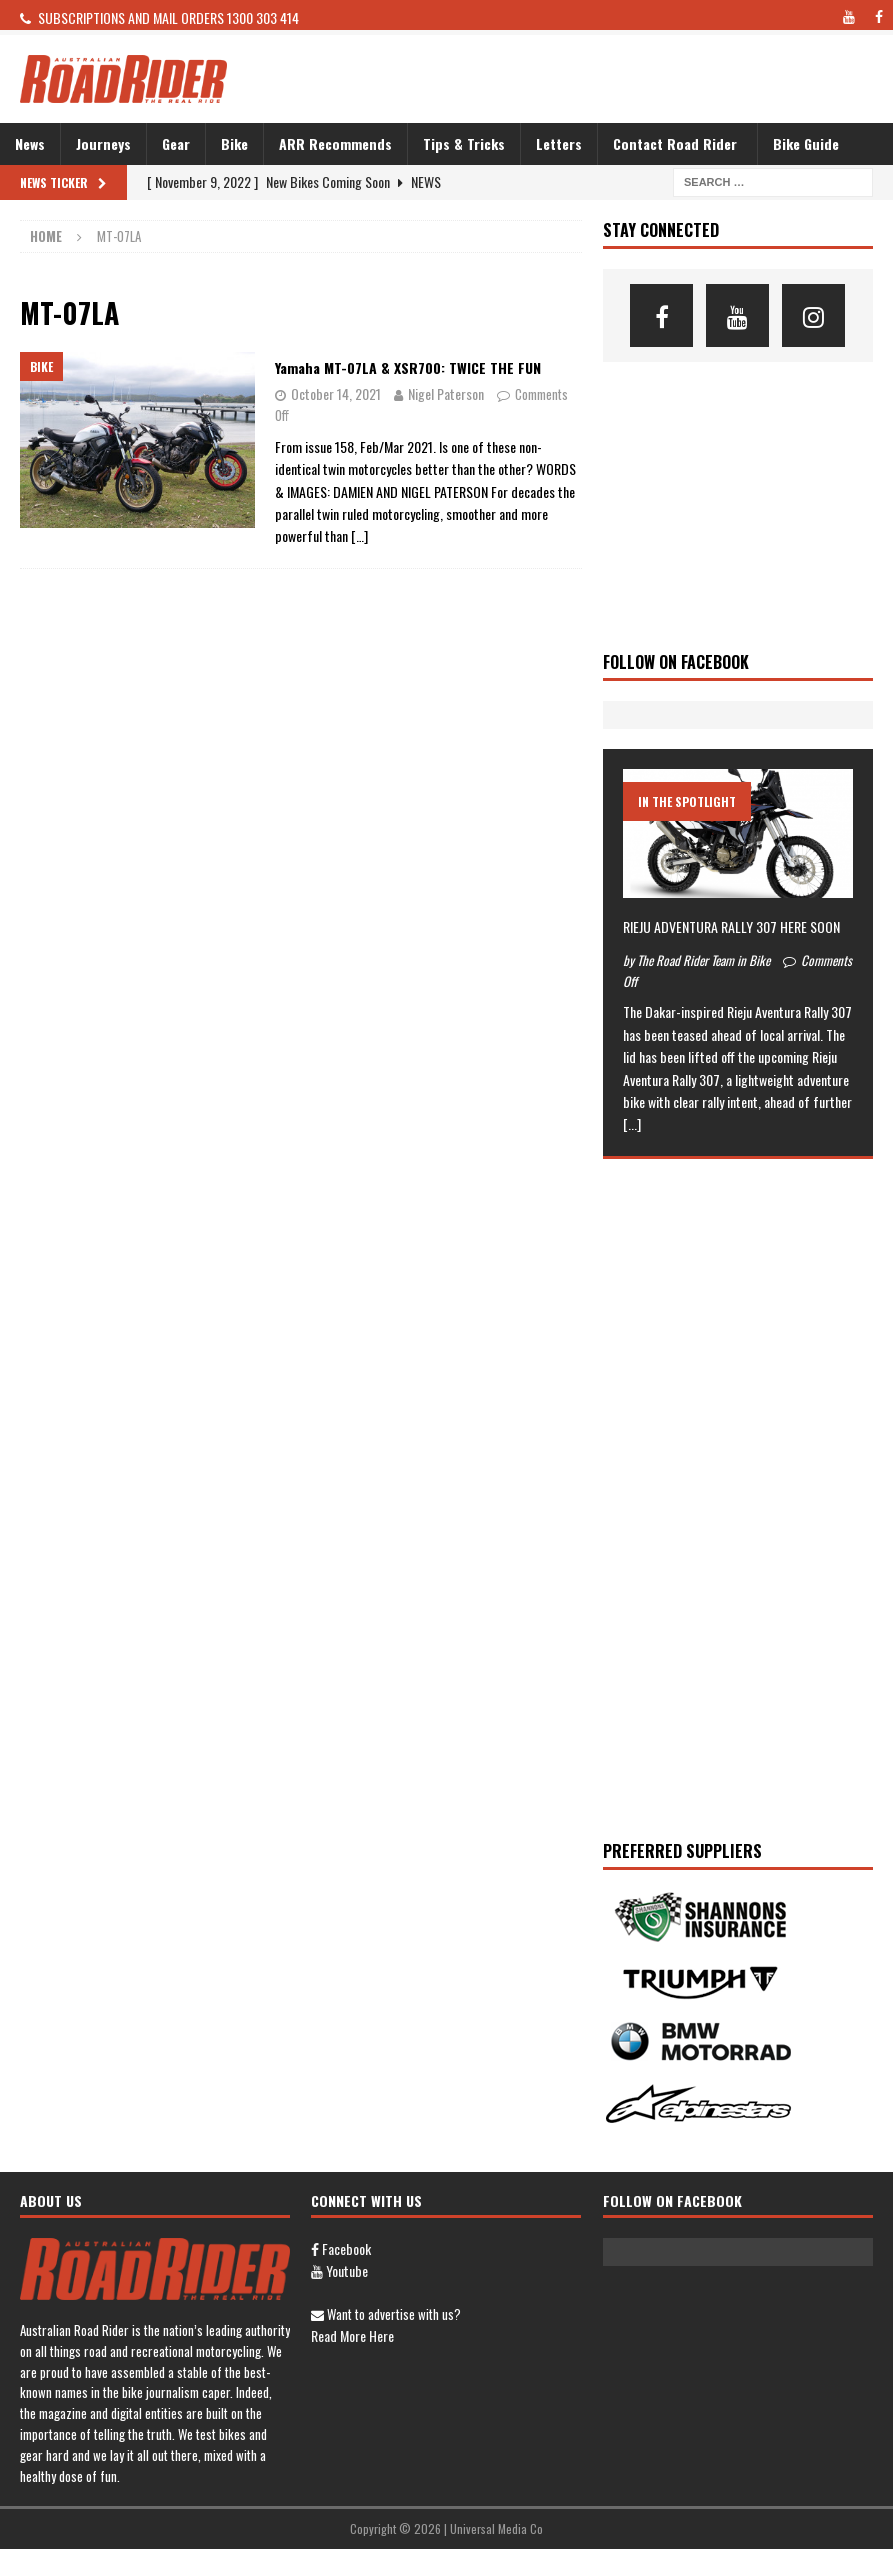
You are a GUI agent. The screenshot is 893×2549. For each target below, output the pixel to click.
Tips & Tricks (464, 143)
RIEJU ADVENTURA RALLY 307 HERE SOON (731, 926)
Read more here (352, 2335)
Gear (176, 143)
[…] (359, 535)
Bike (234, 143)
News (30, 143)
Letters (559, 143)
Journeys (103, 143)
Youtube (339, 2270)
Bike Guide (806, 143)
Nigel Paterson (446, 393)
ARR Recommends (335, 143)
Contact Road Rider (675, 143)
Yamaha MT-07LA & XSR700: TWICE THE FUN (408, 367)
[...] (632, 1123)
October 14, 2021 (336, 393)
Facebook (341, 2248)
